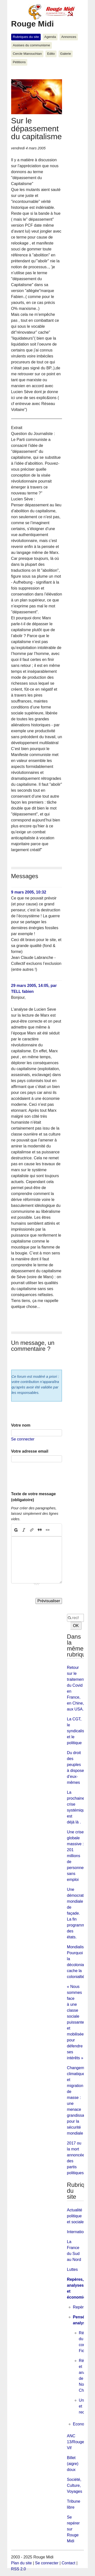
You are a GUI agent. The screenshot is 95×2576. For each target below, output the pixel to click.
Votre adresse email (29, 1451)
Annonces (68, 37)
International (78, 2232)
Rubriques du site (26, 37)
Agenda (50, 37)
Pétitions (19, 62)
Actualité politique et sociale (75, 2216)
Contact (68, 2563)
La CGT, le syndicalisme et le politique (78, 1731)
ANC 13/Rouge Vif (75, 2442)
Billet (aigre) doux (72, 2464)
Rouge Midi (32, 23)
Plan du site (21, 2563)
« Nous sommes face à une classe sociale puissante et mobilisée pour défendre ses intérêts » (75, 2022)
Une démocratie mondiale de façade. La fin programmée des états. (78, 1913)
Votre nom (21, 1425)
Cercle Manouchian (27, 53)
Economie (82, 2424)
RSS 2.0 (18, 2569)
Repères (80, 2307)
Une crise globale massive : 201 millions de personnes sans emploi (76, 1856)
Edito (51, 53)
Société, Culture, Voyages (74, 2485)
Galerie (65, 53)
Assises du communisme (31, 45)
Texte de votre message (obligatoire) (33, 1497)
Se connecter (22, 1439)
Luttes (72, 2269)
